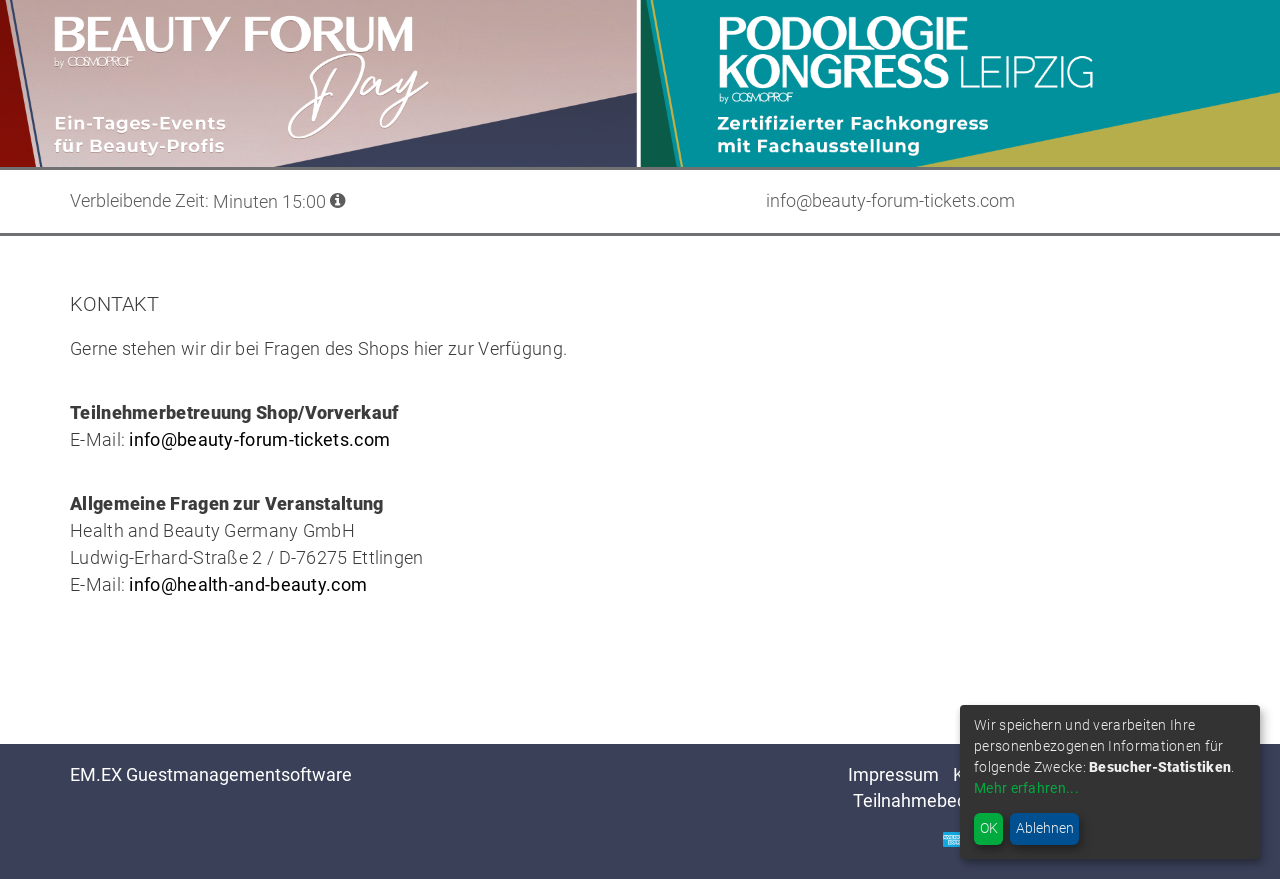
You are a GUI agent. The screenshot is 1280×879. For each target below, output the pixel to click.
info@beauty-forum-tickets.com (259, 439)
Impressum (893, 774)
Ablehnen (1045, 828)
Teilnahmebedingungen (947, 800)
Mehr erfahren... (1026, 788)
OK (989, 828)
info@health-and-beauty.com (248, 584)
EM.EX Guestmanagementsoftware (211, 774)
